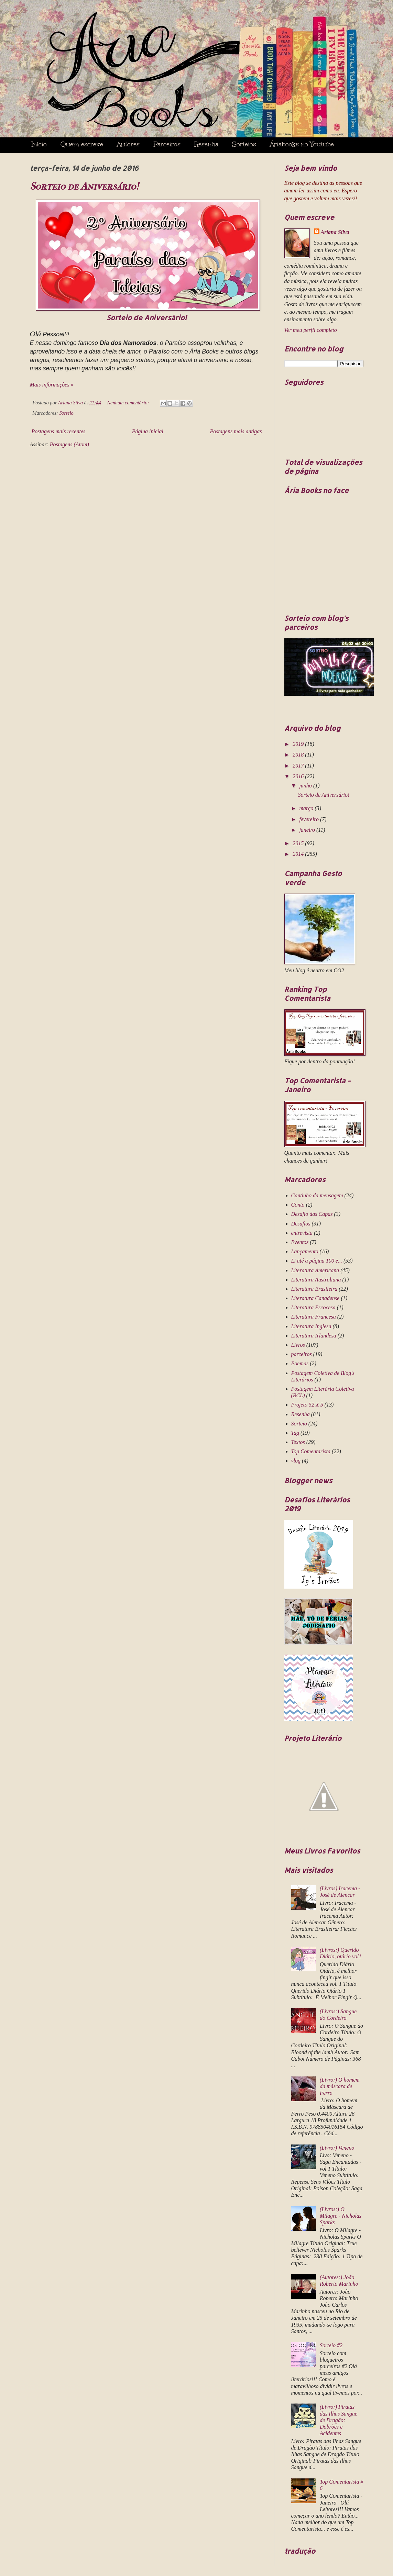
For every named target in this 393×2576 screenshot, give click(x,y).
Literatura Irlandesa (313, 1336)
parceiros (301, 1354)
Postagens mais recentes (59, 431)
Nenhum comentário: (129, 402)
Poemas (300, 1363)
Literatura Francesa (313, 1317)
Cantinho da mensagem (317, 1195)
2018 (299, 755)
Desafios (300, 1224)
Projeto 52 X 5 (307, 1405)
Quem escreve (82, 144)
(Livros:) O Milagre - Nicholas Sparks (340, 2215)
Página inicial (147, 431)
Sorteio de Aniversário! (84, 186)
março (307, 808)
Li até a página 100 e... (316, 1261)
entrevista (302, 1233)
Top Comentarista (311, 1451)
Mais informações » (52, 385)
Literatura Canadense (315, 1298)
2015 (299, 843)
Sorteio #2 (331, 2345)
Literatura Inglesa (311, 1326)
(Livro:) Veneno (337, 2148)
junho (306, 785)
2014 (299, 854)
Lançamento (304, 1251)
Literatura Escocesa (313, 1307)
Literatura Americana (315, 1270)
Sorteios (244, 144)
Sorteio (66, 413)
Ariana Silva (335, 232)
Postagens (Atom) (69, 444)
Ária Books (193, 67)
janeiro (307, 830)
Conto (298, 1205)
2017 (299, 766)
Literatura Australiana (316, 1280)
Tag (295, 1433)
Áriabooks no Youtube (302, 144)
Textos (298, 1442)
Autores (128, 144)
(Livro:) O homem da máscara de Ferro (340, 2086)
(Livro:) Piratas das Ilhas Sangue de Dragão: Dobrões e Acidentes (338, 2420)
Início (39, 144)
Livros (298, 1345)
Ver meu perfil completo (310, 330)
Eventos (300, 1242)
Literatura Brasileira (314, 1289)
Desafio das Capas (312, 1214)
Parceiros (167, 144)
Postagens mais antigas (236, 431)
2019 (299, 744)
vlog (296, 1461)
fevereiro (309, 819)
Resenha (206, 144)
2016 (299, 776)
